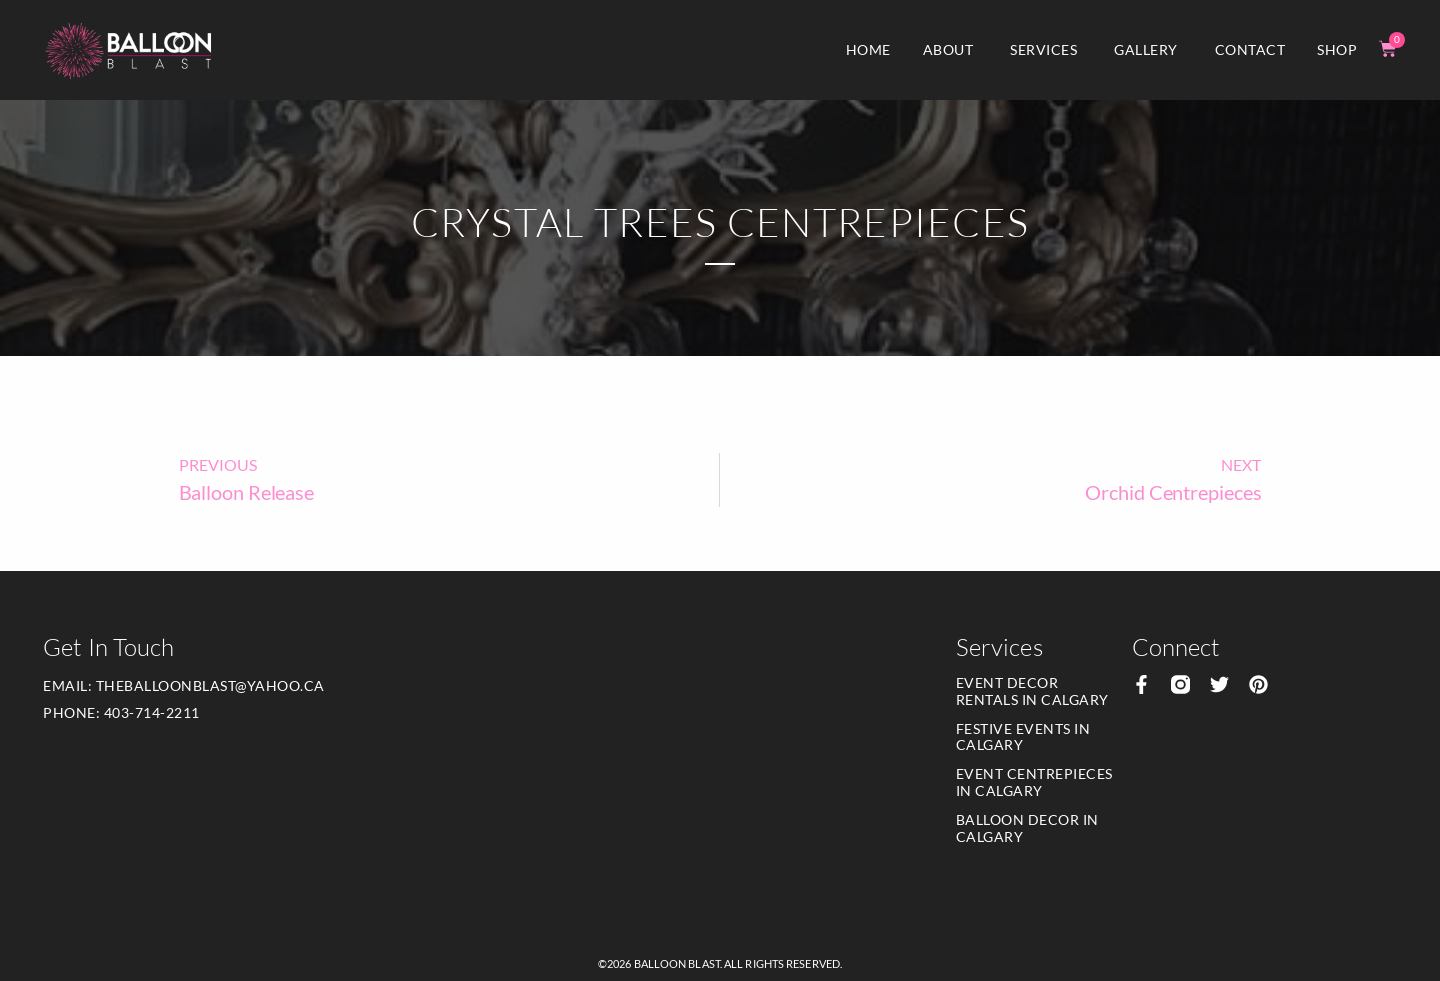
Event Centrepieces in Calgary (1034, 782)
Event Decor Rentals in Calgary (1032, 691)
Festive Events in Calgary (1023, 737)
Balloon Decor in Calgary (1027, 828)
